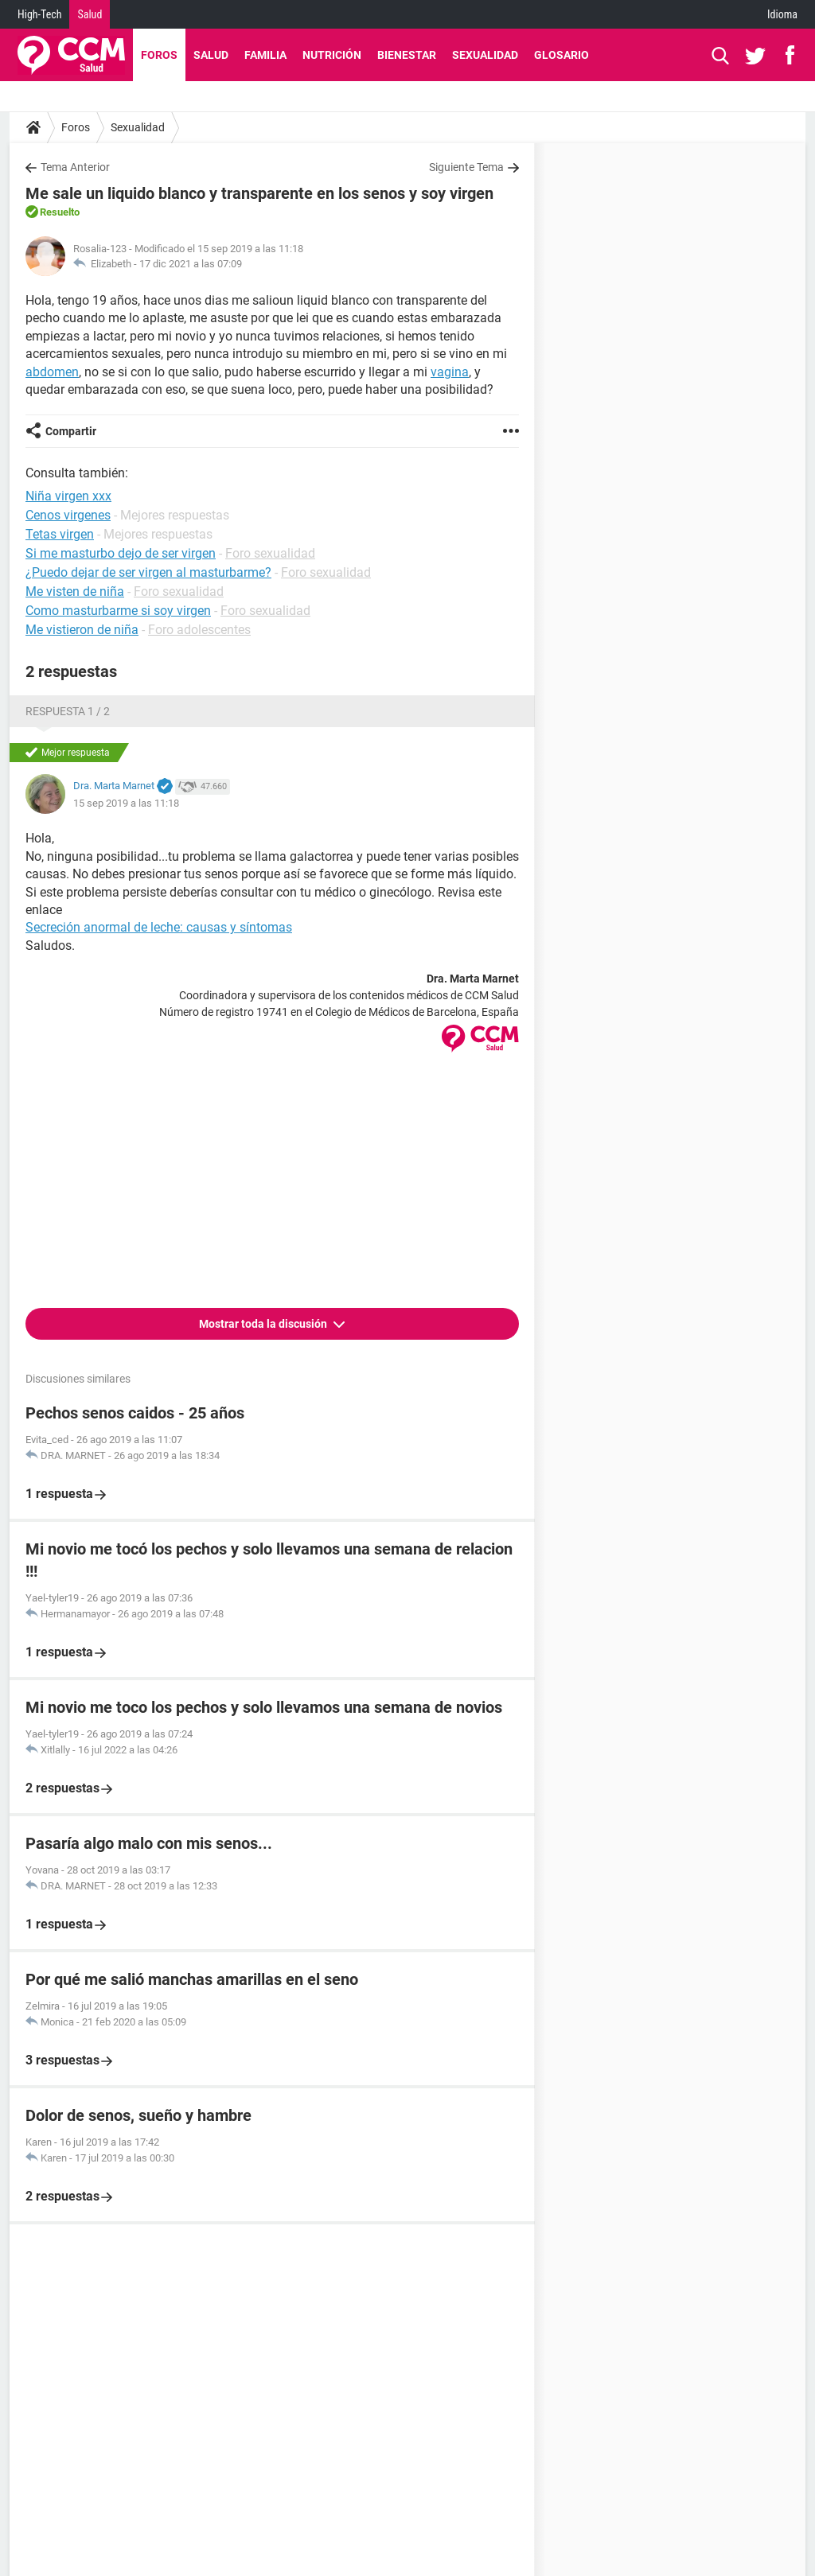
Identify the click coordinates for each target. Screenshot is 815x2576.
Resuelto (60, 212)
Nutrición (331, 55)
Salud (89, 14)
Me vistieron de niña (81, 629)
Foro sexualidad (270, 553)
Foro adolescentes (199, 629)
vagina (450, 371)
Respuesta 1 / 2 (67, 711)
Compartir (70, 431)
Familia (265, 55)
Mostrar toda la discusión (264, 1323)
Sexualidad (485, 55)
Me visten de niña (74, 591)
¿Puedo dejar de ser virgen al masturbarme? (148, 572)
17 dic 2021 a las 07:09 (190, 264)
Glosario (561, 55)
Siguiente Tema (466, 167)
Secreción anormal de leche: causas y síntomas (158, 927)
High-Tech (39, 14)
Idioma (782, 14)
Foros (159, 55)
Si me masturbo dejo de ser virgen (120, 553)
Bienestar (406, 55)
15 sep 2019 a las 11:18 (126, 803)
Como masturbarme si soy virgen (118, 610)
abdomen (52, 371)
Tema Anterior (75, 167)
